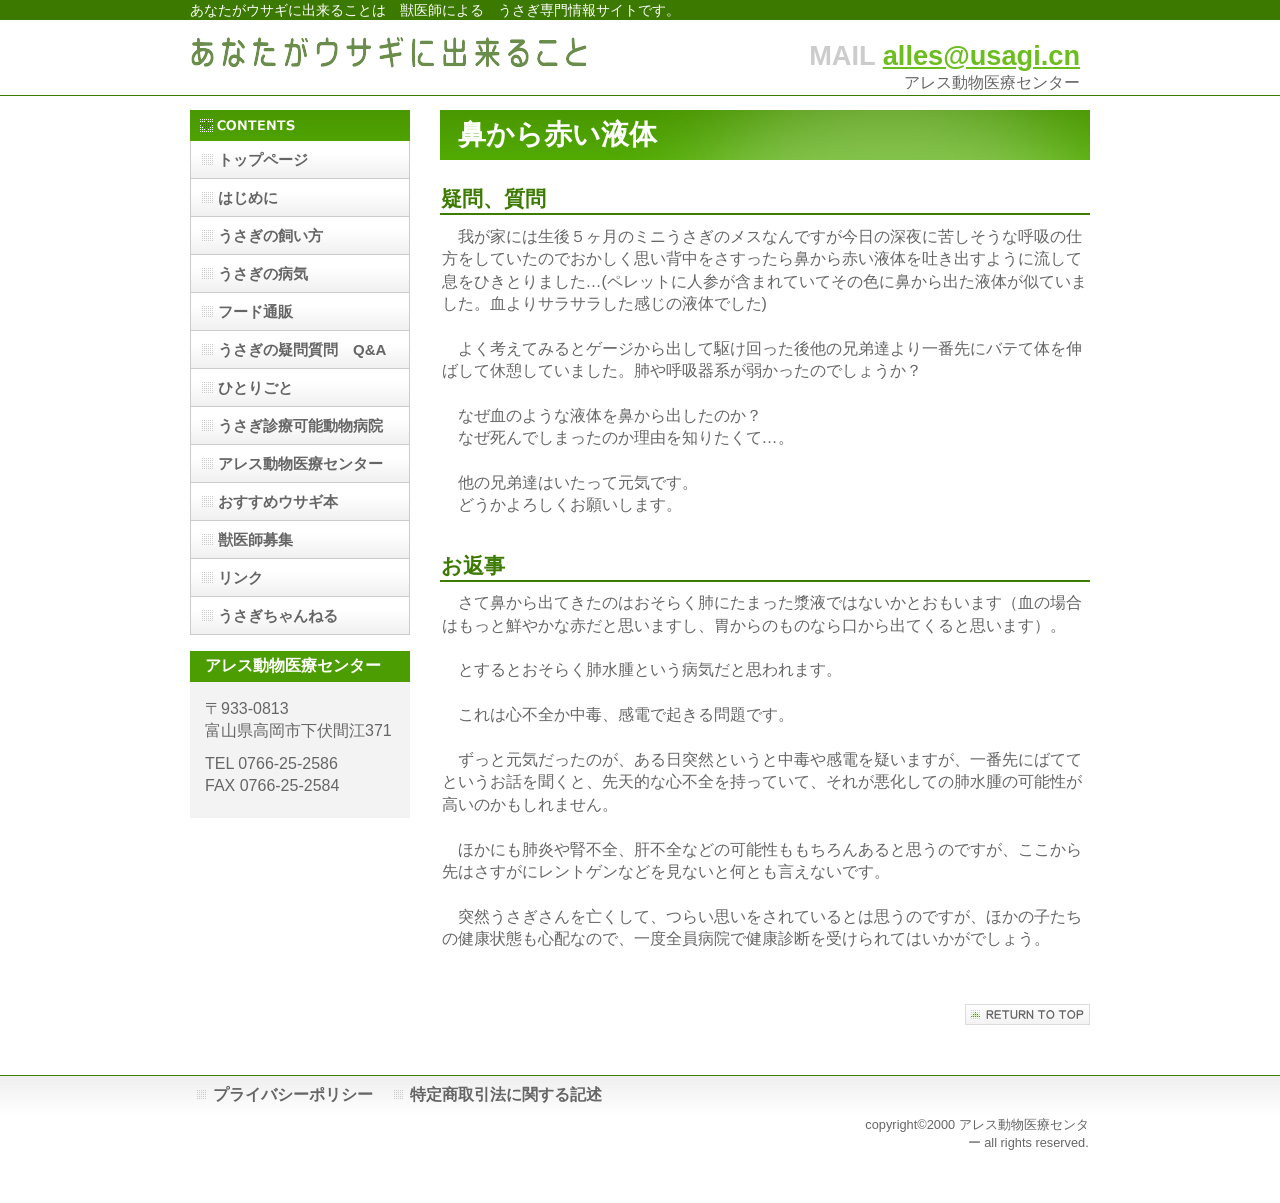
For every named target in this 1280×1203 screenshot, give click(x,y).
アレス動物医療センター (300, 463)
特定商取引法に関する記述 (506, 1094)
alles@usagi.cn (981, 55)
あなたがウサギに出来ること (390, 57)
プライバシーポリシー (293, 1094)
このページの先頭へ (1027, 1014)
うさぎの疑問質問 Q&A (302, 349)
